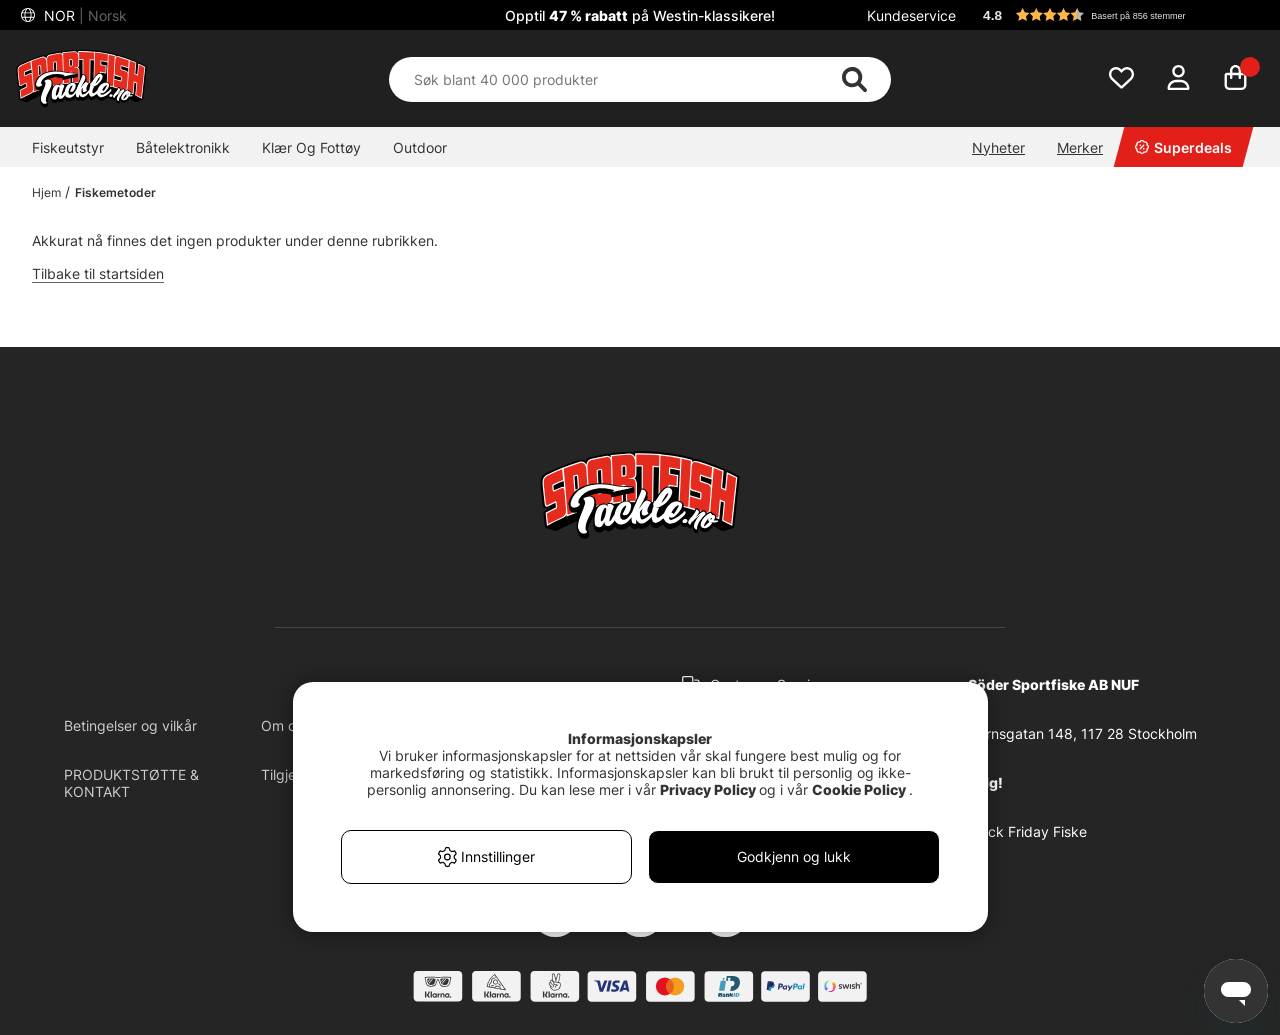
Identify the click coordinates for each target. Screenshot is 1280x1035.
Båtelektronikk (183, 147)
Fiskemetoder (115, 192)
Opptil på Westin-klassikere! (640, 15)
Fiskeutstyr (68, 147)
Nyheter (998, 147)
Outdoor (420, 147)
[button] (1114, 15)
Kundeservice (911, 15)
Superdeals (1183, 147)
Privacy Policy (708, 789)
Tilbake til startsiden (98, 273)
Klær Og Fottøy (311, 147)
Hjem (46, 192)
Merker (1080, 147)
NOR (83, 15)
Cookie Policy (859, 789)
